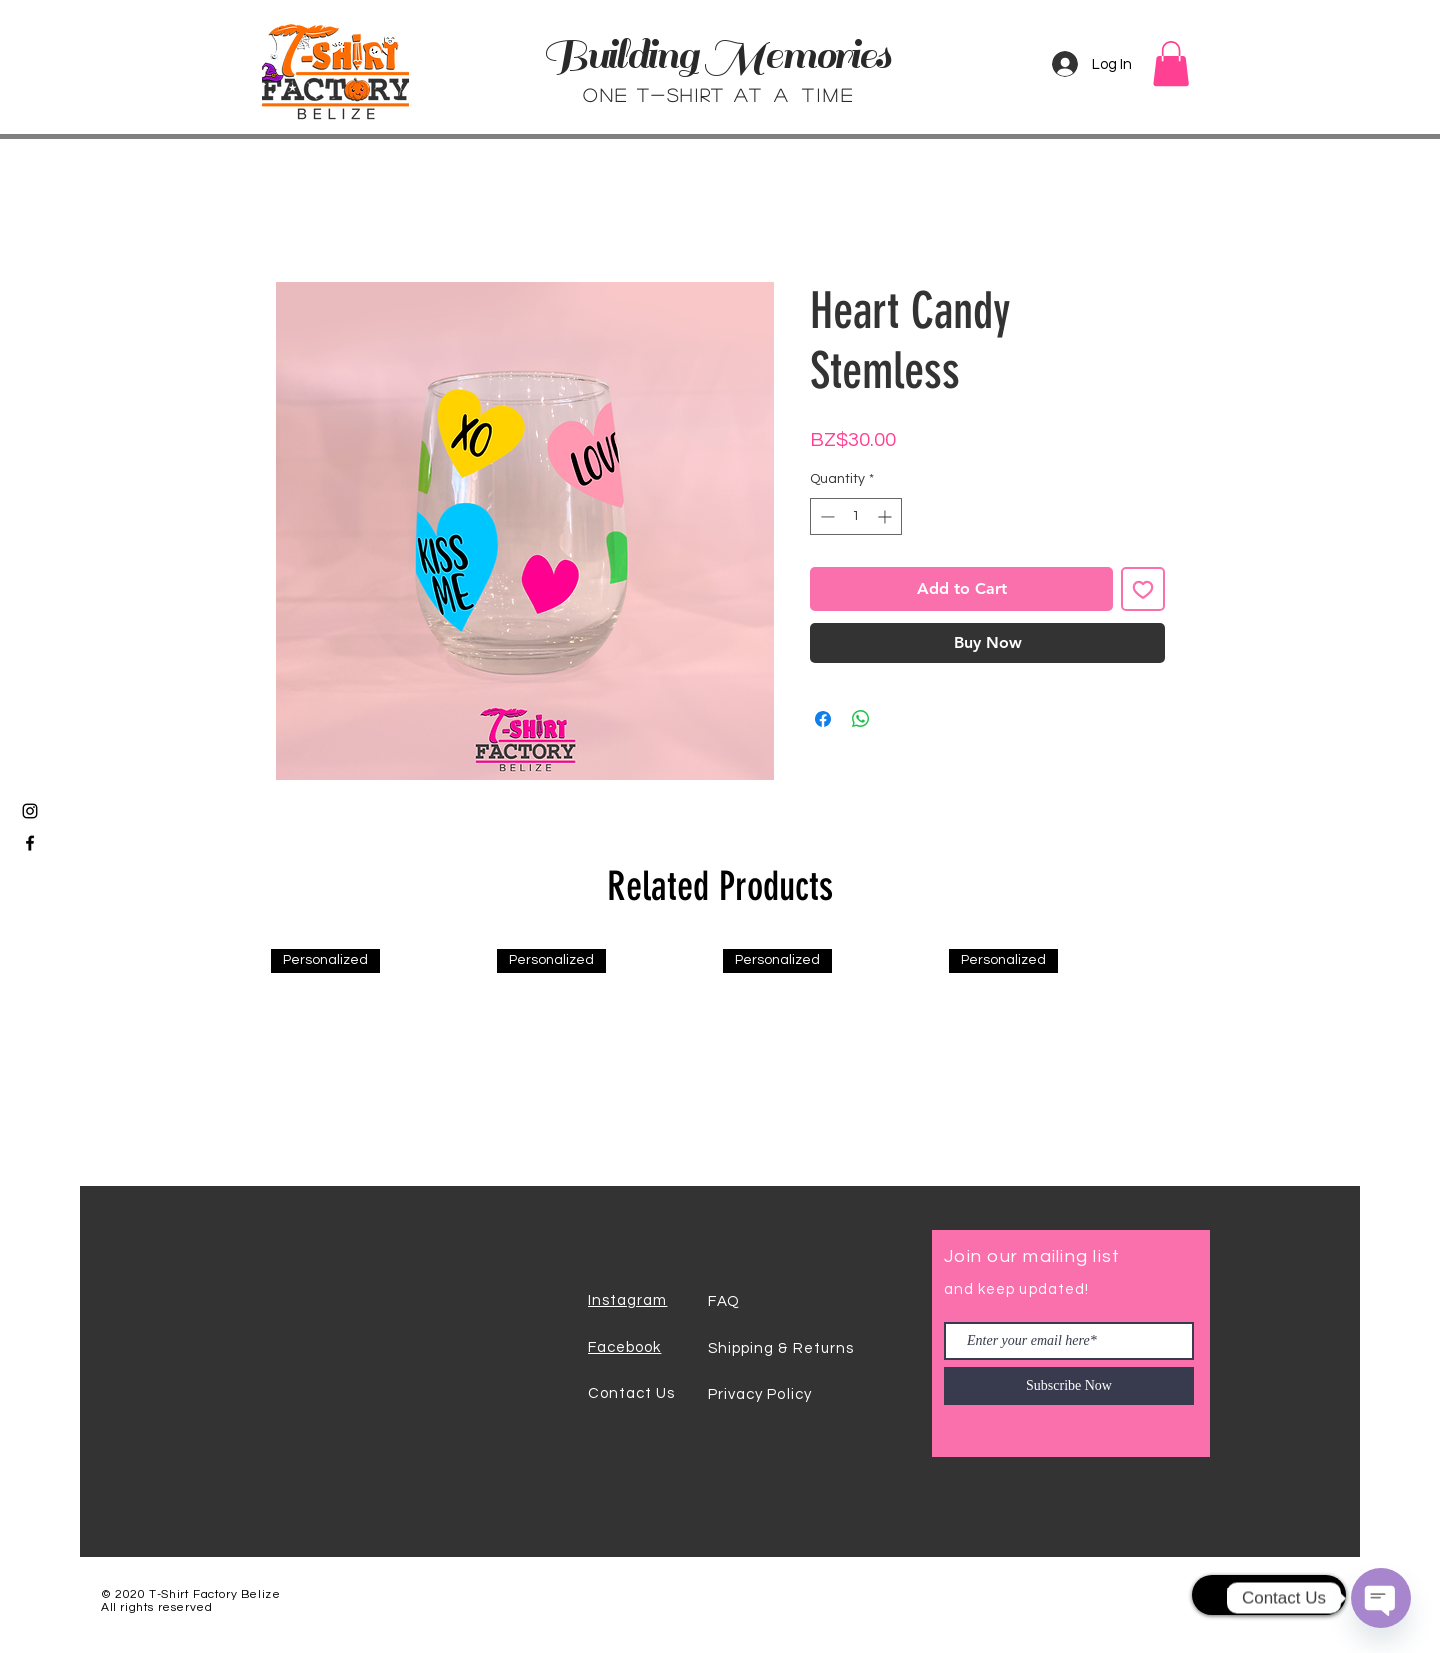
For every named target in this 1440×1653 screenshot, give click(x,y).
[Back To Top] (1269, 1595)
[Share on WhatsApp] (861, 719)
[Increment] (886, 516)
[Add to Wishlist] (1143, 589)
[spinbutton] (856, 516)
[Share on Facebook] (823, 719)
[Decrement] (825, 516)
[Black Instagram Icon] (30, 811)
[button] (1171, 63)
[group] (720, 1059)
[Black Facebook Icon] (30, 843)
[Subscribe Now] (1069, 1386)
